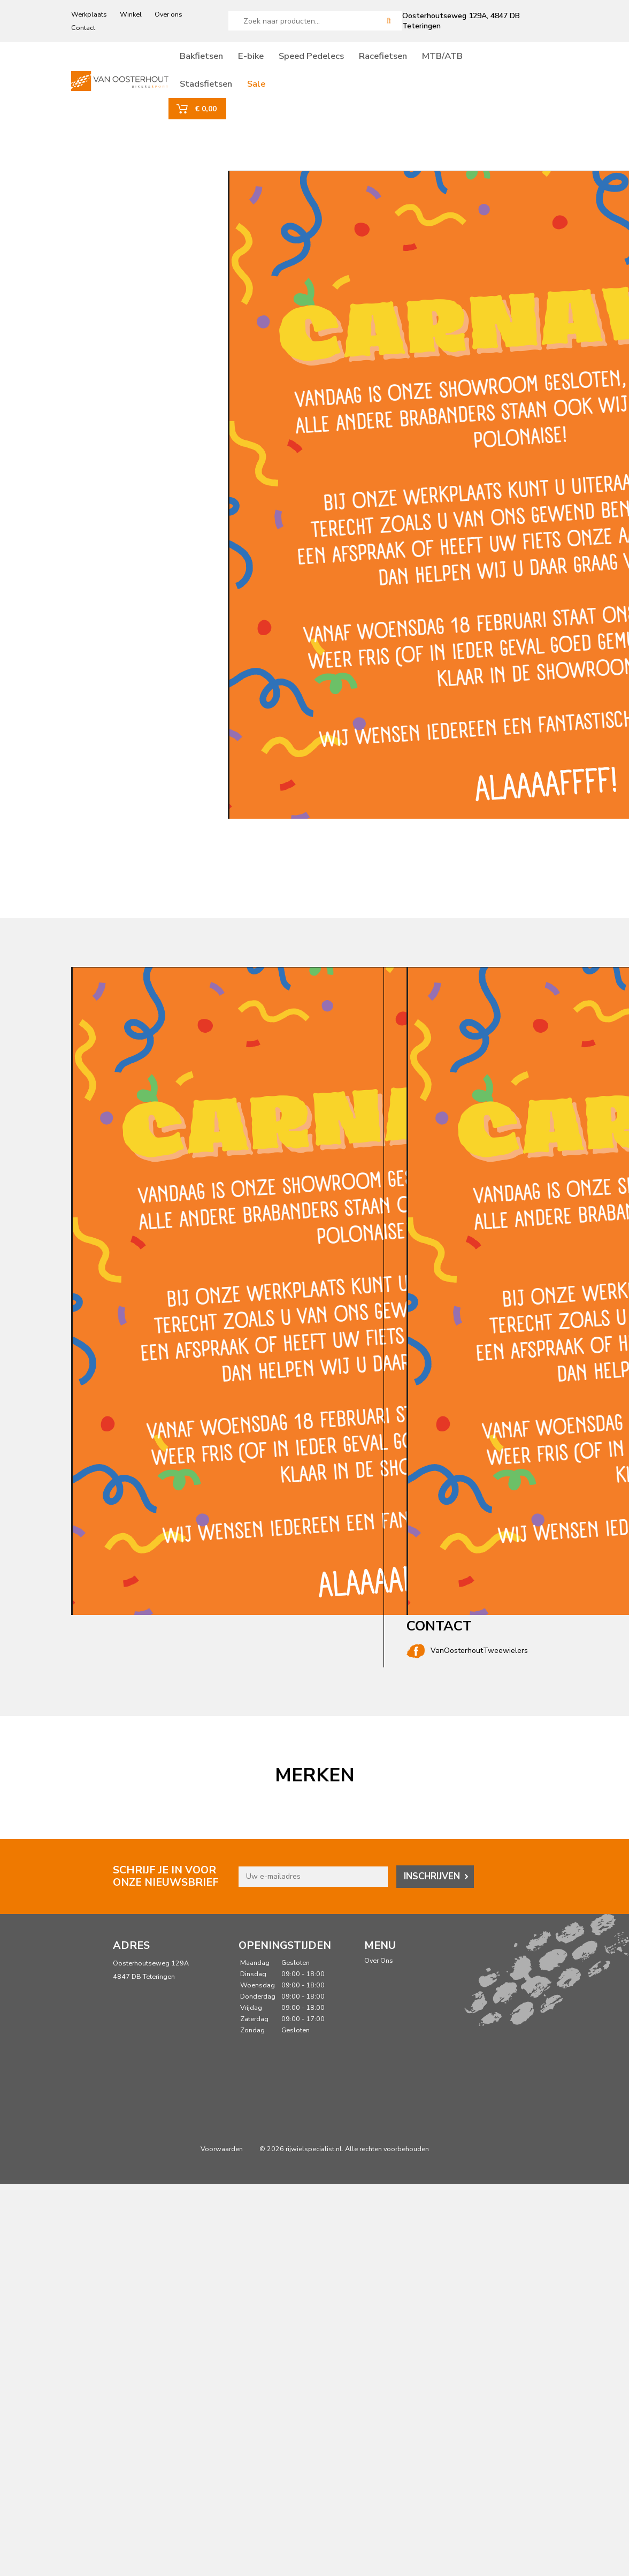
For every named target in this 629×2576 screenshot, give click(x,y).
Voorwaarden (222, 2157)
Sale (280, 88)
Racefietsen (407, 60)
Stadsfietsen (230, 88)
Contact (83, 27)
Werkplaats (89, 14)
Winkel (131, 14)
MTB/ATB (466, 60)
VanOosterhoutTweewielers (467, 1658)
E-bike (275, 60)
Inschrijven (432, 1884)
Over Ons (378, 1968)
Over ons (168, 14)
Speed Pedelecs (335, 60)
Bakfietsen (225, 60)
